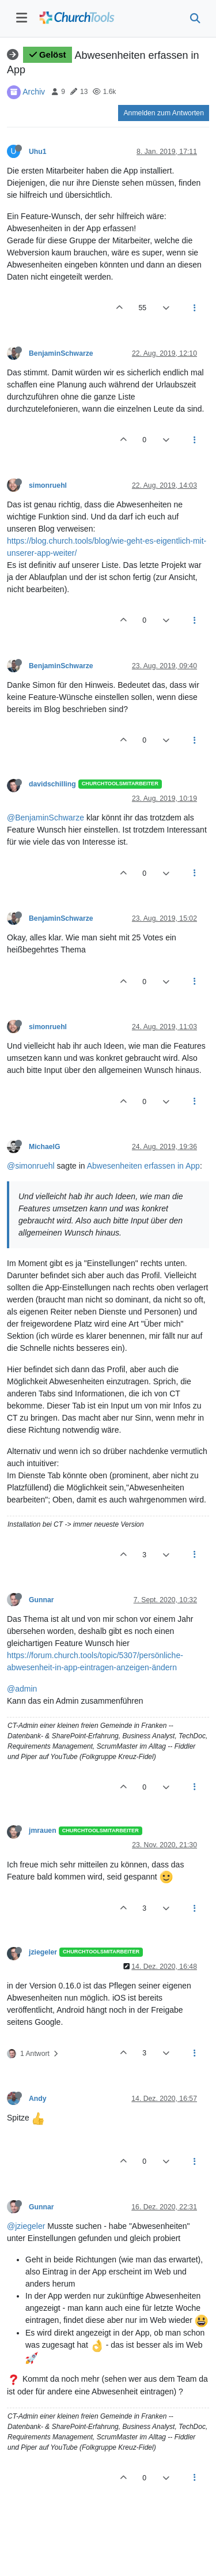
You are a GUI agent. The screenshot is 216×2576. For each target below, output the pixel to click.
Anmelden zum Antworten (163, 113)
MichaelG (44, 1147)
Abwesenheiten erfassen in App (143, 1165)
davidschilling (52, 784)
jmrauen (42, 1830)
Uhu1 (38, 152)
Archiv (33, 91)
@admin (22, 1688)
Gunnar (41, 1600)
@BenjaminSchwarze (45, 817)
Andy (38, 2099)
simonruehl (48, 485)
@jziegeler (26, 2226)
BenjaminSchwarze (61, 353)
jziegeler (43, 1952)
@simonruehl (31, 1165)
